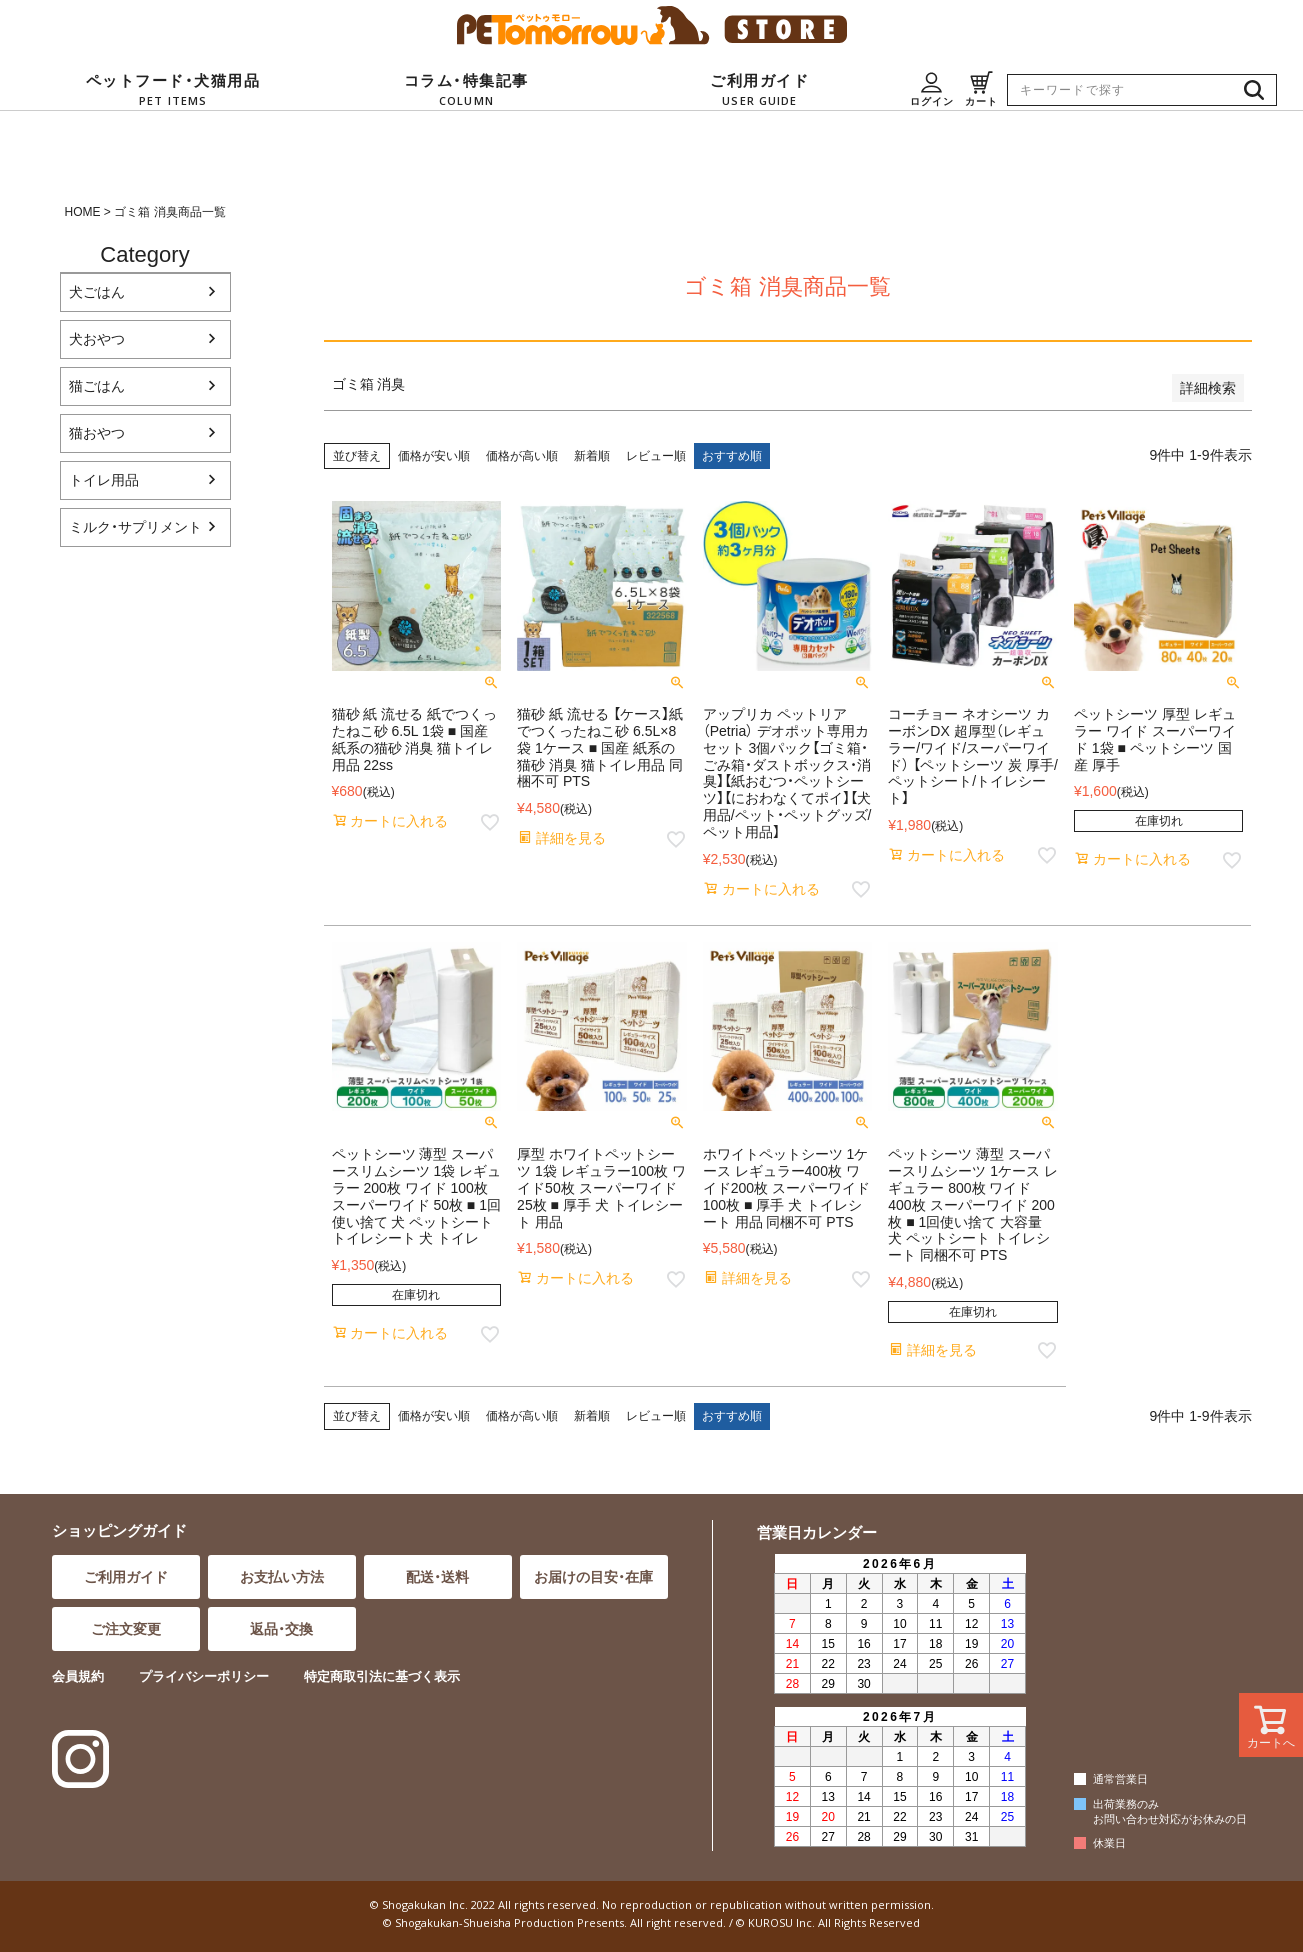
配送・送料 (437, 1577)
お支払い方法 (282, 1577)
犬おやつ (97, 339)
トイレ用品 (104, 480)
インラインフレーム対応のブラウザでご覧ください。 (897, 1701)
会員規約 (78, 1676)
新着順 (592, 456)
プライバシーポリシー (204, 1676)
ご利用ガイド (126, 1577)
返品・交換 (281, 1629)
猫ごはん (97, 386)
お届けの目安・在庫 (593, 1577)
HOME (83, 212)
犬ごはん (97, 292)
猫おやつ (97, 433)
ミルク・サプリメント (135, 527)
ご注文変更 (126, 1629)
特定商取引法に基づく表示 (382, 1676)
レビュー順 (656, 456)
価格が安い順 (434, 456)
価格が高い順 (522, 456)
